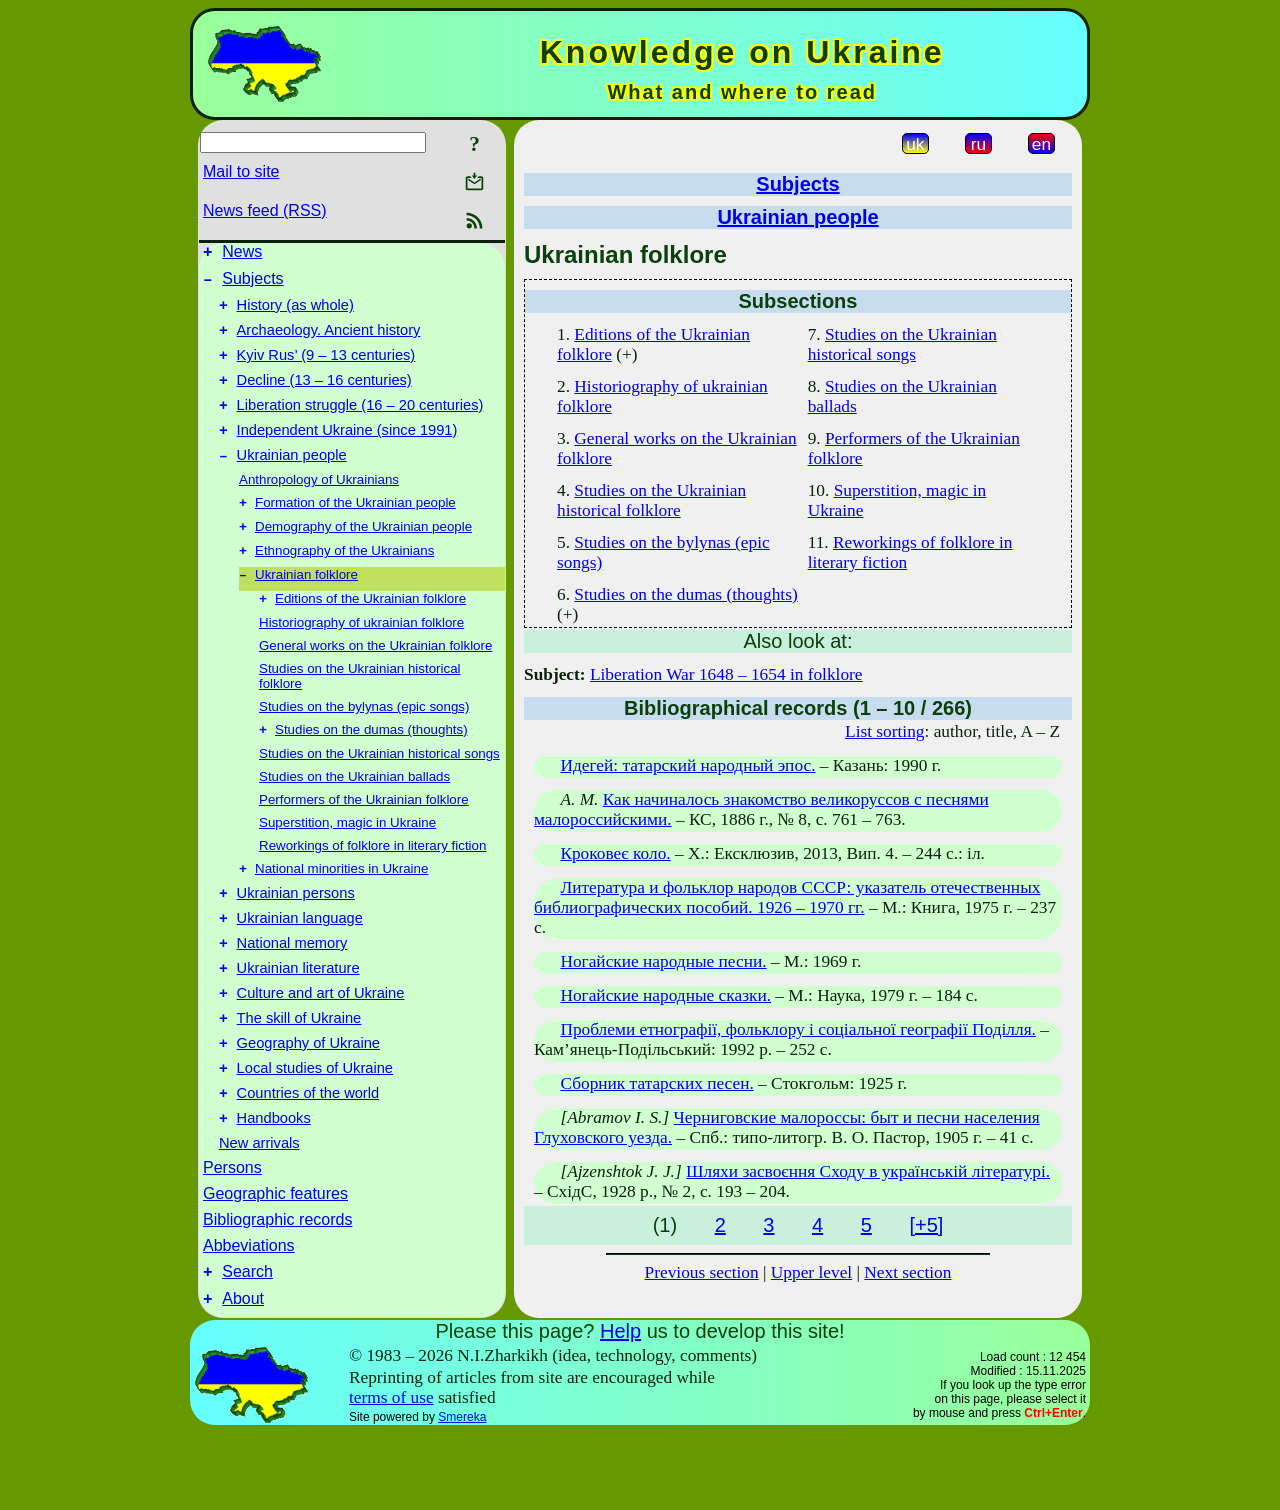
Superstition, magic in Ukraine (347, 861)
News (242, 254)
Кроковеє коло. (615, 853)
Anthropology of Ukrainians (319, 506)
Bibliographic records (277, 1290)
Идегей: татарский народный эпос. (687, 765)
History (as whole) (295, 314)
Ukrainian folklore (306, 609)
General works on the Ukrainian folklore (375, 682)
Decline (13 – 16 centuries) (324, 398)
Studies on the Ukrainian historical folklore (651, 500)
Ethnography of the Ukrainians (344, 583)
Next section (907, 1272)
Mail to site (241, 171)
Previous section (702, 1272)
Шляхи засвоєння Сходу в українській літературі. (868, 1171)
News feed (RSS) (265, 210)
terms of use (391, 1474)
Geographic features (275, 1264)
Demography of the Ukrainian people (363, 557)
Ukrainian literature (298, 1021)
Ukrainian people (292, 482)
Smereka (462, 1494)
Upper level (811, 1272)
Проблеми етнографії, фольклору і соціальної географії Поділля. (798, 1029)
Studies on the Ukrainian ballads (354, 815)
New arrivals (259, 1214)
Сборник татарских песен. (656, 1083)
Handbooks (274, 1189)
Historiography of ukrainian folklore (361, 659)
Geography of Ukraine (308, 1105)
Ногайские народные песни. (663, 961)
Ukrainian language (300, 965)
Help (620, 1408)
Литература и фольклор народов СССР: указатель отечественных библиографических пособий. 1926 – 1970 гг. (787, 897)
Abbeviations (249, 1316)
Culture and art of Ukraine (321, 1049)
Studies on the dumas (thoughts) (371, 768)
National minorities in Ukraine (341, 909)
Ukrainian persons (296, 937)
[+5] (926, 1225)
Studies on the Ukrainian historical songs (379, 792)
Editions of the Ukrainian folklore (370, 635)
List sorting (884, 731)
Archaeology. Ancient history (329, 342)
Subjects (252, 284)
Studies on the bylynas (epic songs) (364, 743)
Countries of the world (308, 1161)
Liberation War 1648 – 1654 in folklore (726, 674)
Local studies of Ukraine (315, 1133)
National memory (292, 993)
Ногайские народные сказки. (665, 995)
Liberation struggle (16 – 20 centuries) (360, 426)
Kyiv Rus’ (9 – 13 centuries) (326, 370)
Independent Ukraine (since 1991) (347, 454)
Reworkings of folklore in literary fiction (372, 884)
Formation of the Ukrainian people (355, 531)
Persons (232, 1238)
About (243, 1375)
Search (247, 1345)
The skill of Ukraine (299, 1077)
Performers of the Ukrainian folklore (364, 838)
